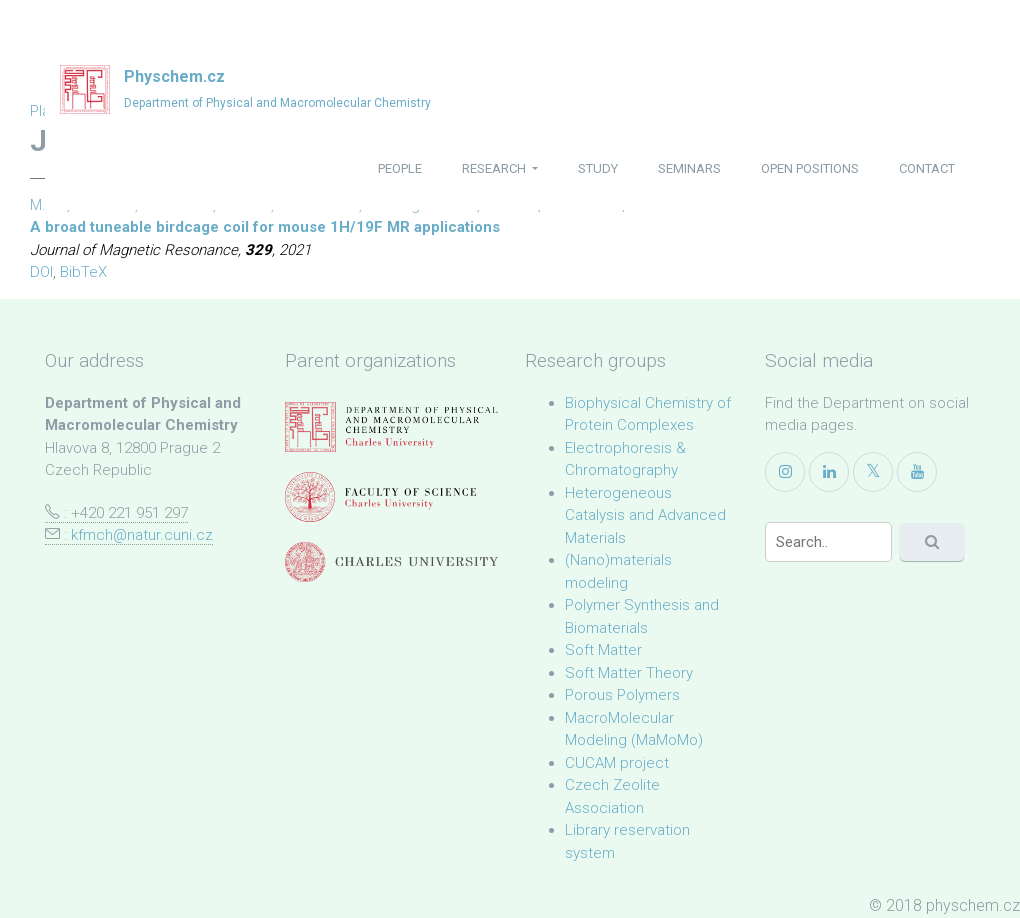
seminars (689, 168)
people (400, 168)
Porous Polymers (622, 695)
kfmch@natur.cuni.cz (142, 535)
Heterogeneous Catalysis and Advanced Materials (645, 515)
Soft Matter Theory (629, 673)
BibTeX (83, 272)
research (495, 168)
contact (927, 168)
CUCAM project (617, 763)
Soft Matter (603, 650)
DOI (41, 272)
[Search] (828, 542)
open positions (810, 168)
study (598, 168)
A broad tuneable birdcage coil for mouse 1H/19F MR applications (265, 227)
